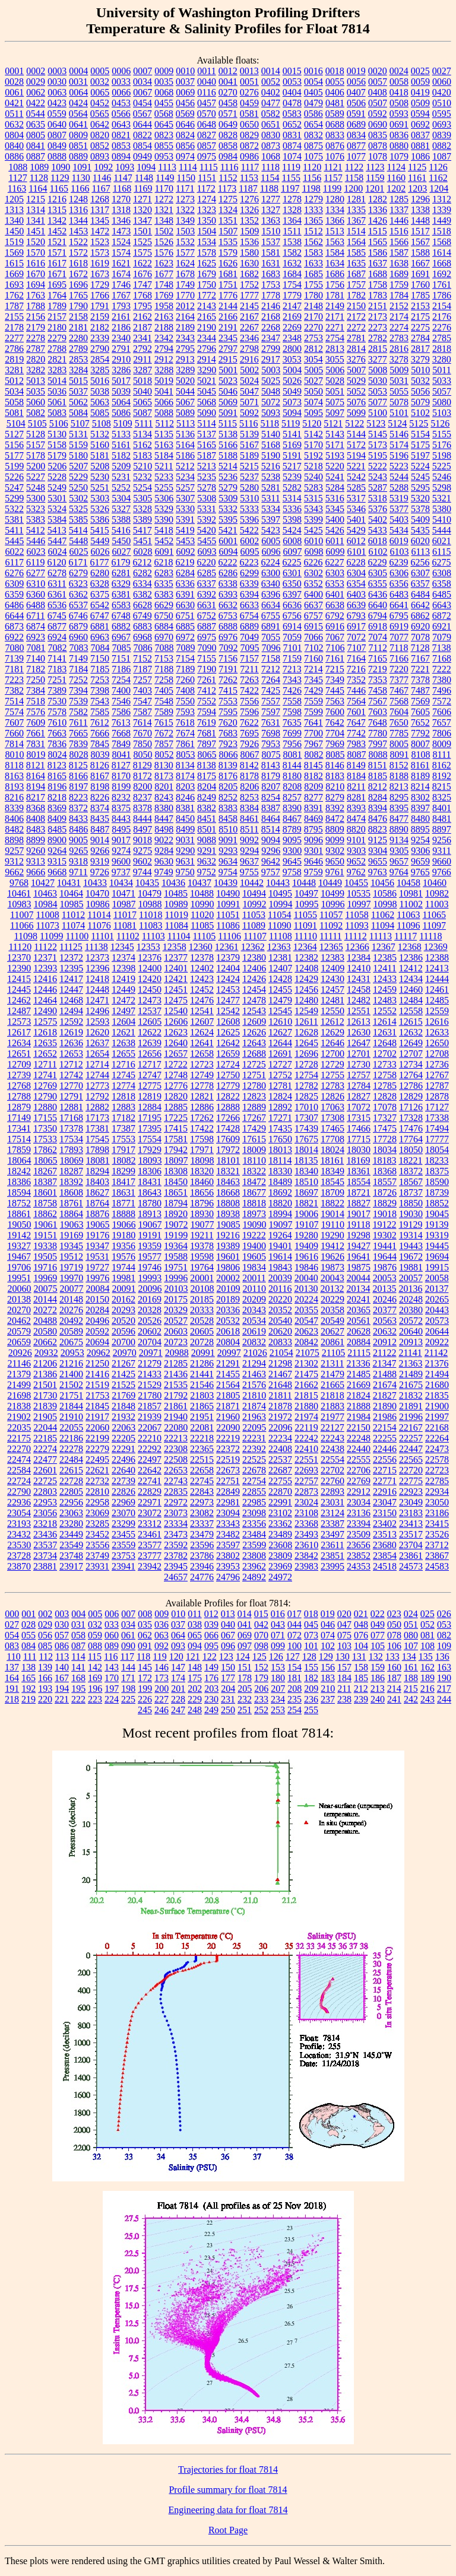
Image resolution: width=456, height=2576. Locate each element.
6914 (292, 626)
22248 (358, 1438)
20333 (202, 1310)
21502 (71, 1385)
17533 (45, 1139)
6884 (163, 626)
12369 (436, 947)
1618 (78, 263)
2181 (78, 327)
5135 (163, 434)
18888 (123, 1214)
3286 (121, 370)
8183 (334, 776)
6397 (292, 594)
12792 (97, 1096)
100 (294, 1646)
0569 (185, 114)
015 (261, 1614)
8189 (420, 776)
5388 (121, 519)
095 (211, 1646)
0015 (292, 71)
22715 (385, 1470)
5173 (377, 445)
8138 (206, 765)
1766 (99, 295)
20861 (332, 1342)
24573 (411, 1566)
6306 (399, 573)
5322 (14, 509)
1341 (35, 220)
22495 (97, 1459)
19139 (436, 1224)
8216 (14, 797)
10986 (98, 904)
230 (211, 1699)
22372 (228, 1449)
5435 (420, 530)
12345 (122, 947)
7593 (185, 712)
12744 (97, 1075)
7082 (57, 648)
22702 (332, 1470)
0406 (334, 92)
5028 (334, 381)
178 (245, 1678)
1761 (441, 284)
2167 (249, 317)
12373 (97, 957)
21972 (280, 1417)
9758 (292, 872)
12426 (254, 979)
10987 (124, 904)
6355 (377, 584)
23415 (437, 1524)
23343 (228, 1524)
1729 (99, 284)
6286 (228, 573)
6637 (313, 605)
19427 (358, 1246)
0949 (142, 156)
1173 (227, 188)
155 (311, 1667)
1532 (185, 242)
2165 (206, 317)
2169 (292, 317)
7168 (441, 658)
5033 (441, 381)
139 (45, 1667)
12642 (228, 1043)
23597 (228, 1545)
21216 (71, 1363)
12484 (411, 1000)
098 (261, 1646)
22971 (150, 1502)
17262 (202, 1118)
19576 (123, 1257)
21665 (332, 1385)
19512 (71, 1257)
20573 (437, 1321)
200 (161, 1689)
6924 (57, 637)
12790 (45, 1096)
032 (95, 1624)
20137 (436, 1289)
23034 (358, 1502)
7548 (163, 701)
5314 (292, 498)
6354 (356, 584)
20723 (176, 1342)
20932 (46, 1353)
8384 (249, 808)
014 (245, 1614)
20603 (176, 1331)
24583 (437, 1566)
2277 (14, 338)
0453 (121, 103)
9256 (441, 840)
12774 (123, 1086)
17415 (176, 1128)
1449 (441, 220)
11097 (434, 925)
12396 (97, 968)
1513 (334, 231)
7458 (377, 690)
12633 (437, 1032)
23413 (411, 1524)
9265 (78, 851)
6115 (441, 552)
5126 (439, 423)
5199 (14, 466)
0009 (163, 71)
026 (444, 1614)
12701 (358, 1054)
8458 (228, 819)
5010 (420, 370)
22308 (176, 1449)
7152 (142, 658)
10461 (19, 893)
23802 (228, 1556)
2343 (185, 338)
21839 (45, 1406)
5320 (420, 498)
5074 (313, 402)
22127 (332, 1427)
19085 (228, 1224)
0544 (35, 114)
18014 (306, 1150)
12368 (410, 947)
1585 (356, 252)
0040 (206, 82)
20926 (20, 1353)
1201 (374, 188)
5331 (206, 509)
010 (178, 1614)
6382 (142, 594)
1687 (356, 274)
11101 (102, 936)
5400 (334, 519)
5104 (16, 423)
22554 (332, 1459)
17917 (123, 1150)
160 (394, 1667)
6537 (78, 605)
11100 (76, 936)
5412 (35, 530)
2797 (228, 349)
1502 (163, 231)
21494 (437, 1374)
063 (161, 1635)
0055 (334, 82)
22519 (228, 1459)
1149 (165, 178)
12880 (45, 1107)
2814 (356, 349)
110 (13, 1656)
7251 (57, 680)
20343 (254, 1310)
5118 (270, 423)
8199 (121, 787)
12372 (71, 957)
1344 (78, 220)
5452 (163, 541)
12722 (176, 1064)
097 (245, 1646)
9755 (249, 872)
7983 (356, 744)
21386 (45, 1374)
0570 (206, 114)
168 (78, 1678)
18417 (123, 1182)
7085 (121, 648)
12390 (19, 968)
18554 (358, 1182)
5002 (249, 370)
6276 (14, 573)
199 (145, 1689)
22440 (358, 1449)
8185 (377, 776)
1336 (377, 210)
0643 (121, 124)
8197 (78, 787)
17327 (385, 1118)
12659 (228, 1054)
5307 (185, 498)
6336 (185, 584)
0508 (399, 103)
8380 (163, 808)
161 (411, 1667)
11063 (408, 915)
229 (195, 1699)
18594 (19, 1192)
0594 (420, 114)
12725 (254, 1064)
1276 (249, 199)
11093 (356, 925)
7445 (334, 690)
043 (278, 1624)
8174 (185, 776)
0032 (99, 82)
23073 (176, 1513)
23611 (332, 1545)
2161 (121, 317)
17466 (358, 1128)
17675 (306, 1139)
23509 (358, 1534)
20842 (306, 1342)
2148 (313, 306)
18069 (72, 1160)
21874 (254, 1406)
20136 (410, 1289)
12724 (228, 1064)
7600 (334, 712)
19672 (411, 1257)
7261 (206, 680)
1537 (270, 242)
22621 (97, 1470)
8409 (57, 819)
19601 (228, 1257)
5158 (57, 445)
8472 (334, 819)
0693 (441, 124)
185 (361, 1678)
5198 (441, 455)
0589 (334, 114)
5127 (14, 434)
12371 (45, 957)
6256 (419, 562)
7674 (185, 733)
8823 (377, 829)
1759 (399, 284)
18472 (254, 1182)
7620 (228, 722)
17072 (358, 1107)
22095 (254, 1427)
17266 (228, 1118)
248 (195, 1710)
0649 (228, 124)
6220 (206, 562)
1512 (313, 231)
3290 (206, 370)
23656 (358, 1545)
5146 (399, 434)
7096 (271, 648)
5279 (228, 487)
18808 (228, 1203)
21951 (202, 1417)
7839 (78, 744)
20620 (280, 1331)
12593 (97, 1022)
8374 (99, 808)
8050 (143, 754)
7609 (35, 722)
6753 (228, 616)
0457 (206, 103)
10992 (255, 904)
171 (128, 1678)
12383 (332, 957)
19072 (176, 1224)
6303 (334, 573)
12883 (123, 1107)
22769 (358, 1481)
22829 (150, 1491)
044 (294, 1624)
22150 (358, 1427)
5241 (334, 477)
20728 (202, 1342)
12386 (411, 957)
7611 (78, 722)
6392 (206, 594)
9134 (399, 840)
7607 (14, 722)
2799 (270, 349)
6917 (356, 626)
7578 (57, 712)
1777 (249, 295)
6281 (121, 573)
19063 (72, 1224)
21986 (385, 1417)
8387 (270, 808)
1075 (313, 156)
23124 (332, 1513)
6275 (441, 562)
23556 (97, 1545)
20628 (358, 1331)
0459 (249, 103)
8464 (270, 819)
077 (377, 1635)
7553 (228, 701)
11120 (19, 947)
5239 (292, 477)
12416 (45, 979)
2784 (420, 338)
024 (411, 1614)
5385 (78, 519)
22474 (19, 1459)
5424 (292, 530)
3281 (14, 370)
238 (344, 1699)
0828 (228, 135)
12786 (411, 1086)
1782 (356, 295)
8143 (270, 765)
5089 (185, 413)
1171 (185, 188)
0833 (334, 135)
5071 (249, 402)
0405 (313, 92)
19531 (97, 1257)
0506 (356, 103)
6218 (163, 562)
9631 (185, 861)
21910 (71, 1417)
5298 (441, 487)
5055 (399, 391)
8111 (442, 754)
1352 (249, 220)
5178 (35, 455)
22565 (411, 1459)
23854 (385, 1556)
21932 (123, 1417)
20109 (228, 1289)
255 (311, 1710)
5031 (399, 381)
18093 (150, 1160)
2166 (228, 317)
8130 (163, 765)
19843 (280, 1267)
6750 (163, 616)
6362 (78, 594)
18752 (19, 1203)
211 (344, 1689)
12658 (202, 1054)
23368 (306, 1524)
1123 (375, 167)
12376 (150, 957)
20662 (45, 1342)
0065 (99, 92)
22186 (71, 1438)
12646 (332, 1043)
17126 (411, 1107)
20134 (358, 1289)
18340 (306, 1171)
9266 (99, 851)
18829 (385, 1203)
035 (145, 1624)
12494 (71, 1011)
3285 (99, 370)
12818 (123, 1096)
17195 (150, 1118)
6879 (78, 626)
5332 (228, 509)
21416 (97, 1374)
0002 (35, 71)
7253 (99, 680)
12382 (306, 957)
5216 (270, 466)
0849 (57, 146)
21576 (254, 1385)
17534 (71, 1139)
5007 (356, 370)
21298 (280, 1363)
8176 (228, 776)
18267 (45, 1171)
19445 (437, 1246)
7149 (78, 658)
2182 (99, 327)
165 (28, 1678)
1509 (249, 231)
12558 (411, 1011)
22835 (176, 1491)
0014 (270, 71)
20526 (150, 1321)
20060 (19, 1289)
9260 (35, 851)
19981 (123, 1278)
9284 (163, 851)
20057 (411, 1278)
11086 (227, 925)
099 (278, 1646)
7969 (334, 744)
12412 (411, 968)
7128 (419, 648)
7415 (228, 690)
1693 (14, 284)
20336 (228, 1310)
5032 (420, 381)
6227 (334, 562)
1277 (270, 199)
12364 (305, 947)
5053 (377, 391)
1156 (312, 178)
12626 (254, 1032)
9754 (228, 872)
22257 (411, 1438)
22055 (71, 1427)
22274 (45, 1449)
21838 (19, 1406)
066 (211, 1635)
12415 (19, 979)
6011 (334, 541)
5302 (78, 498)
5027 (313, 381)
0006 (121, 71)
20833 (280, 1342)
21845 (97, 1406)
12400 (150, 968)
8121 (35, 765)
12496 (97, 1011)
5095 (313, 413)
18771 (123, 1203)
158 (361, 1667)
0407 (356, 92)
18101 (228, 1160)
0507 (377, 103)
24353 (358, 1566)
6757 (313, 616)
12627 (280, 1032)
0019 (356, 71)
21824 (358, 1395)
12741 (45, 1075)
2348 (292, 338)
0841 (35, 146)
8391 (313, 808)
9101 (356, 840)
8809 (334, 829)
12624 (202, 1032)
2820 (35, 359)
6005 (270, 541)
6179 (120, 562)
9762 (356, 872)
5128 (35, 434)
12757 (358, 1075)
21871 (228, 1406)
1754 (292, 284)
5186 (185, 455)
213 (377, 1689)
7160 (313, 658)
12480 (306, 1000)
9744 (142, 872)
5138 (228, 434)
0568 (163, 114)
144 (128, 1667)
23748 (71, 1556)
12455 (280, 989)
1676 (142, 274)
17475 (385, 1128)
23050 (437, 1502)
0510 (441, 103)
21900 (437, 1406)
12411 (384, 968)
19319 (437, 1235)
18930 (202, 1214)
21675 (411, 1385)
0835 (377, 135)
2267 (249, 327)
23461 (150, 1534)
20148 (71, 1299)
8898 (14, 840)
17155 (45, 1118)
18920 (176, 1214)
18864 (71, 1214)
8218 (57, 797)
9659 (420, 861)
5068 (206, 402)
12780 (254, 1086)
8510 (228, 829)
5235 (206, 477)
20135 (384, 1289)
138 (28, 1667)
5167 (249, 445)
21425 (123, 1374)
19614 (280, 1257)
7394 (78, 690)
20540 (280, 1321)
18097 (176, 1160)
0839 (441, 135)
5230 (99, 477)
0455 (163, 103)
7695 (249, 733)
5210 (142, 466)
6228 (355, 562)
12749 (202, 1075)
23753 (123, 1556)
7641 (313, 722)
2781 (356, 338)
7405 (163, 690)
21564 (228, 1385)
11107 (255, 936)
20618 (228, 1331)
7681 (206, 733)
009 (161, 1614)
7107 (356, 648)
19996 (176, 1278)
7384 (35, 690)
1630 (249, 263)
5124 (397, 423)
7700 (313, 733)
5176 (441, 445)
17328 (411, 1118)
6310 (35, 584)
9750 (185, 872)
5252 (121, 487)
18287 (71, 1171)
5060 (35, 402)
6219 (184, 562)
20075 (46, 1289)
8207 (270, 787)
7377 (399, 680)
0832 (313, 135)
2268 (270, 327)
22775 (411, 1481)
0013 (249, 71)
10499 (332, 893)
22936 (19, 1502)
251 (245, 1710)
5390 (163, 519)
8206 (249, 787)
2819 (14, 359)
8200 (142, 787)
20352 (280, 1310)
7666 (99, 733)
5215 (249, 466)
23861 (411, 1556)
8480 (420, 819)
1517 (420, 231)
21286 (202, 1363)
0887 (35, 156)
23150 (385, 1513)
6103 (399, 552)
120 (176, 1656)
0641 (78, 124)
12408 (306, 968)
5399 (313, 519)
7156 (228, 658)
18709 (332, 1192)
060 (111, 1635)
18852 (437, 1203)
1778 (270, 295)
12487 (19, 1011)
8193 (14, 787)
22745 (202, 1481)
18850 (411, 1203)
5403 (399, 519)
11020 (202, 915)
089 (111, 1646)
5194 (356, 455)
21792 (176, 1395)
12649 (411, 1043)
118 (143, 1656)
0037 (185, 82)
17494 (437, 1128)
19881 (411, 1267)
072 (294, 1635)
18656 (202, 1192)
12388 (437, 957)
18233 (436, 1160)
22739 (123, 1481)
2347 (270, 338)
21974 (306, 1417)
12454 (254, 989)
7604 (399, 712)
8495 (121, 829)
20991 (203, 1353)
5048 (270, 391)
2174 (399, 317)
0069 (185, 92)
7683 (228, 733)
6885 (185, 626)
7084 (100, 648)
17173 (97, 1118)
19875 (358, 1267)
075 (344, 1635)
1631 (270, 263)
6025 (78, 552)
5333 (249, 509)
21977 (332, 1417)
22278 (71, 1449)
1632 (292, 263)
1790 (78, 306)
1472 (99, 231)
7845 (99, 744)
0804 (14, 135)
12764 (411, 1075)
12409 (332, 968)
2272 (356, 327)
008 (145, 1614)
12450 (150, 989)
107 (411, 1646)
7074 (377, 637)
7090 (207, 648)
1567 (420, 242)
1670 (35, 274)
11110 (305, 936)
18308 (176, 1171)
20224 (306, 1299)
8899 (35, 840)
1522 (78, 242)
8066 (228, 754)
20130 (306, 1289)
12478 (254, 1000)
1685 (313, 274)
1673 (99, 274)
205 (245, 1689)
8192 (441, 776)
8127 (121, 765)
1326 (249, 210)
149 (211, 1667)
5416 (121, 530)
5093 (270, 413)
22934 (437, 1491)
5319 (399, 498)
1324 (228, 210)
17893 (71, 1150)
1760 (420, 284)
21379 (19, 1374)
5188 (228, 455)
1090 (60, 167)
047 (344, 1624)
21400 (71, 1374)
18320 (202, 1171)
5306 (163, 498)
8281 (356, 797)
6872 (441, 616)
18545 (332, 1182)
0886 (14, 156)
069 (245, 1635)
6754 (249, 616)
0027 (441, 71)
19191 (150, 1235)
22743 (176, 1481)
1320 (142, 210)
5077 (377, 402)
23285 (97, 1524)
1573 (99, 252)
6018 (377, 541)
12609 (254, 1022)
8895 (420, 829)
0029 (35, 82)
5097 (334, 413)
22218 (202, 1438)
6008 (292, 541)
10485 (176, 893)
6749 (142, 616)
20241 (358, 1299)
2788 (57, 349)
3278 (399, 359)
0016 (313, 71)
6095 (249, 552)
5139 (249, 434)
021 (361, 1614)
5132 (99, 434)
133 (392, 1656)
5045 (206, 391)
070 (261, 1635)
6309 (14, 584)
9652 (356, 861)
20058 (437, 1278)
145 (145, 1667)
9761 (334, 872)
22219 (228, 1438)
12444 (437, 979)
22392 (254, 1449)
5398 (292, 519)
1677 (163, 274)
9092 (249, 840)
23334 (176, 1524)
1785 (420, 295)
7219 (377, 669)
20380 (411, 1310)
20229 (332, 1299)
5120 (311, 423)
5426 (334, 530)
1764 (57, 295)
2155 (14, 317)
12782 (306, 1086)
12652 (45, 1054)
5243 (377, 477)
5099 (356, 413)
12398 (123, 968)
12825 (306, 1096)
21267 (123, 1363)
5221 (356, 466)
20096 (150, 1289)
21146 (19, 1363)
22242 (306, 1438)
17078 (385, 1107)
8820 (356, 829)
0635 (35, 124)
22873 (306, 1491)
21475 (306, 1374)
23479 (202, 1534)
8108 (420, 754)
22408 (280, 1449)
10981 (411, 893)
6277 (35, 573)
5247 (14, 487)
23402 (385, 1524)
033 (111, 1624)
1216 (57, 199)
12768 (19, 1086)
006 (111, 1614)
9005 (78, 840)
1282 (377, 199)
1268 (99, 199)
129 (326, 1656)
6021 (441, 541)
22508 (176, 1459)
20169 (150, 1299)
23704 (411, 1545)
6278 (57, 573)
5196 (399, 455)
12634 (19, 1043)
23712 (437, 1545)
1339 (441, 210)
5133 (121, 434)
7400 (121, 690)
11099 (51, 936)
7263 (249, 680)
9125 (377, 840)
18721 (358, 1192)
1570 (35, 252)
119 (159, 1656)
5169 (292, 445)
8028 (78, 754)
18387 (45, 1182)
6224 (270, 562)
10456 (382, 883)
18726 (385, 1192)
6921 (441, 626)
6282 (142, 573)
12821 (202, 1096)
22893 (332, 1491)
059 (95, 1635)
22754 (254, 1481)
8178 (249, 776)
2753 (313, 338)
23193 (19, 1524)
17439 (306, 1128)
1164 (37, 188)
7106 (335, 648)
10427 (43, 883)
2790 (99, 349)
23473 (176, 1534)
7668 (121, 733)
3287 (142, 370)
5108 (101, 423)
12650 (437, 1043)
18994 (280, 1214)
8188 (399, 776)
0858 (228, 146)
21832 (411, 1395)
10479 (150, 893)
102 (328, 1646)
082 (444, 1635)
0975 (206, 156)
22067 (150, 1427)
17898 (97, 1150)
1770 (185, 295)
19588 (176, 1257)
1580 (249, 252)
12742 (71, 1075)
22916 (385, 1491)
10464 (71, 893)
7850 (142, 744)
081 (427, 1635)
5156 (14, 445)
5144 (356, 434)
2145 (249, 306)
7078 (420, 637)
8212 (377, 787)
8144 (292, 765)
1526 (163, 242)
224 (111, 1699)
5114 (206, 423)
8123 (57, 765)
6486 (14, 605)
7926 (249, 744)
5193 (334, 455)
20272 (45, 1310)
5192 (313, 455)
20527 (176, 1321)
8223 (78, 797)
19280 (306, 1235)
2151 (377, 306)
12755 (332, 1075)
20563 (385, 1321)
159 (377, 1667)
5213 (206, 466)
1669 (14, 274)
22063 (123, 1427)
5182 (121, 455)
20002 (228, 1278)
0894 (121, 156)
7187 (142, 669)
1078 (377, 156)
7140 (35, 658)
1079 (399, 156)
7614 (142, 722)
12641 (202, 1043)
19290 (332, 1235)
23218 (45, 1524)
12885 (176, 1107)
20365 (358, 1310)
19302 (385, 1235)
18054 (437, 1150)
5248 (35, 487)
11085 (202, 925)
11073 (47, 925)
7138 (441, 648)
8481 (441, 819)
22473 (437, 1449)
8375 (121, 808)
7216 (356, 669)
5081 (14, 413)
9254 (420, 840)
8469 (313, 819)
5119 (290, 423)
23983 (306, 1566)
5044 (185, 391)
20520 (123, 1321)
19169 (71, 1235)
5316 (334, 498)
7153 (163, 658)
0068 (163, 92)
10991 (228, 904)
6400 (313, 594)
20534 (254, 1321)
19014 (332, 1214)
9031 (185, 840)
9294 (249, 851)
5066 (163, 402)
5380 (441, 509)
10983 (19, 904)
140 (62, 1667)
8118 (14, 765)
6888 (228, 626)
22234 (280, 1438)
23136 (358, 1513)
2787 (35, 349)
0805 (35, 135)
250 (228, 1710)
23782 (176, 1556)
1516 (399, 231)
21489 (411, 1374)
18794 (176, 1203)
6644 (14, 616)
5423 (270, 530)
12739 (19, 1075)
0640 (57, 124)
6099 (335, 552)
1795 (142, 306)
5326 (99, 509)
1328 (292, 210)
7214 (313, 669)
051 (411, 1624)
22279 (97, 1449)
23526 (437, 1534)
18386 (19, 1182)
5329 (163, 509)
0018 (334, 71)
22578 (437, 1459)
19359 (150, 1246)
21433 (150, 1374)
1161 (417, 178)
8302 (420, 797)
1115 (209, 167)
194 (62, 1689)
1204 (438, 188)
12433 (385, 979)
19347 (97, 1246)
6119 (35, 562)
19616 (306, 1257)
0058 (399, 82)
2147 (292, 306)
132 (376, 1656)
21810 (254, 1395)
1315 (57, 210)
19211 (201, 1235)
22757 (306, 1481)
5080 (441, 402)
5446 (35, 541)
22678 (254, 1470)
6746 (78, 616)
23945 (176, 1566)
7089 (185, 648)
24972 (280, 1577)
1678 (185, 274)
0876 (334, 146)
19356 (123, 1246)
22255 (385, 1438)
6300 (270, 573)
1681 (228, 274)
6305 (377, 573)
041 (245, 1624)
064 (178, 1635)
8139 (228, 765)
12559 (437, 1011)
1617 (57, 263)
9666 (35, 872)
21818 (332, 1395)
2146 (270, 306)
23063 (71, 1513)
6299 (249, 573)
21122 (384, 1353)
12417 (71, 979)
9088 (206, 840)
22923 (411, 1491)
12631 (385, 1032)
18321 (228, 1171)
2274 (399, 327)
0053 (292, 82)
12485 (437, 1000)
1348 (163, 220)
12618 (45, 1032)
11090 (279, 925)
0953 (163, 156)
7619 (206, 722)
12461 (437, 989)
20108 (202, 1289)
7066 (313, 637)
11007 (21, 915)
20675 (71, 1342)
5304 (121, 498)
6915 (313, 626)
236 (311, 1699)
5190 (270, 455)
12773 (97, 1086)
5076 (356, 402)
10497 (306, 893)
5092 (249, 413)
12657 (176, 1054)
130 (342, 1656)
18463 (228, 1182)
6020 (420, 541)
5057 (441, 391)
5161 (121, 445)
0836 (399, 135)
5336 (292, 509)
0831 (292, 135)
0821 (121, 135)
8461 (249, 819)
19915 (437, 1267)
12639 (150, 1043)
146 (161, 1667)
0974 (185, 156)
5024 (249, 381)
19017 (358, 1214)
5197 (420, 455)
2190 (206, 327)
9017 (121, 840)
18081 (98, 1160)
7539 (78, 701)
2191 (228, 327)
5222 (377, 466)
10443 (278, 883)
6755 (270, 616)
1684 (292, 274)
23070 (123, 1513)
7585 (99, 712)
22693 (306, 1470)
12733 (385, 1064)
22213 (176, 1438)
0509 (420, 103)
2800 (292, 349)
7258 (163, 680)
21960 (228, 1417)
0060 (441, 82)
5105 (37, 423)
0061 (14, 92)
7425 (270, 690)
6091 (164, 552)
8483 (35, 829)
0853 (121, 146)
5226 (14, 477)
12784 (358, 1086)
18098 (202, 1160)
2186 (121, 327)
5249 (57, 487)
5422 (249, 530)
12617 (19, 1032)
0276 (249, 92)
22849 (228, 1491)
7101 (292, 648)
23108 (306, 1513)
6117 (14, 562)
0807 (57, 135)
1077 (356, 156)
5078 (399, 402)
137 (12, 1667)
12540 (176, 1011)
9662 (14, 872)
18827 (358, 1203)
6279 (78, 573)
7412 (206, 690)
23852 (358, 1556)
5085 (99, 413)
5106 (58, 423)
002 (45, 1614)
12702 (385, 1054)
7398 (99, 690)
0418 (399, 92)
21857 (150, 1406)
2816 (399, 349)
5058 (14, 402)
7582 (78, 712)
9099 (334, 840)
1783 (377, 295)
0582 (270, 114)
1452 (57, 231)
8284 (377, 797)
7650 (399, 722)
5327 (121, 509)
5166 (228, 445)
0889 (78, 156)
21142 (436, 1353)
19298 (358, 1235)
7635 (292, 722)
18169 (358, 1160)
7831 (35, 744)
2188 (163, 327)
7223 (14, 680)
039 (211, 1624)
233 (261, 1699)
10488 (202, 893)
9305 (399, 851)
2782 (377, 338)
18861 (19, 1214)
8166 (78, 776)
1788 (35, 306)
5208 (99, 466)
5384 (57, 519)
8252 (228, 797)
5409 (420, 519)
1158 (354, 178)
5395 (228, 519)
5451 (142, 541)
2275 (420, 327)
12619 (71, 1032)
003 (62, 1614)
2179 (35, 327)
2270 (313, 327)
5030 (377, 381)
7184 (78, 669)
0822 (142, 135)
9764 (399, 872)
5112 (164, 423)
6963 (99, 637)
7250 (35, 680)
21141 (410, 1353)
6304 (356, 573)
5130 (57, 434)
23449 (71, 1534)
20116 (280, 1289)
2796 (206, 349)
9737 (121, 872)
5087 (142, 413)
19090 (255, 1224)
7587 (142, 712)
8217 (35, 797)
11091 (305, 925)
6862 (420, 616)
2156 (35, 317)
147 (178, 1667)
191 (12, 1689)
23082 (202, 1513)
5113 (185, 423)
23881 (45, 1566)
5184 (163, 455)
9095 (292, 840)
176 (211, 1678)
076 (361, 1635)
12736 (437, 1064)
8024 (57, 754)
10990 (202, 904)
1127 (17, 178)
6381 (121, 594)
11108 (280, 936)
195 (78, 1689)
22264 (437, 1438)
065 (195, 1635)
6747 (99, 616)
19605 (254, 1257)
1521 (57, 242)
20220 (280, 1299)
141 (78, 1667)
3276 (356, 359)
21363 (410, 1363)
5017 (121, 381)
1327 (270, 210)
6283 (163, 573)
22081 (202, 1427)
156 (328, 1667)
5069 (228, 402)
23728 (19, 1556)
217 (444, 1689)
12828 (385, 1096)
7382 (14, 690)
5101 (399, 413)
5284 (334, 487)
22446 (385, 1449)
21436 (176, 1374)
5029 (356, 381)
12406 (254, 968)
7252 (78, 680)
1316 (78, 210)
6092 (185, 552)
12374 (123, 957)
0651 (270, 124)
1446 (399, 220)
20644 (437, 1331)
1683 (270, 274)
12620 (97, 1032)
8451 (206, 819)
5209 (121, 466)
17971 (202, 1150)
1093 (124, 167)
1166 (80, 188)
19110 (332, 1224)
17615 (254, 1139)
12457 (332, 989)
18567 (411, 1182)
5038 (99, 391)
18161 (332, 1160)
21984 (358, 1417)
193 (45, 1689)
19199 (176, 1235)
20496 (97, 1321)
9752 (206, 872)
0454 (142, 103)
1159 (375, 178)
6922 (14, 637)
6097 (292, 552)
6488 (35, 605)
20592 (97, 1331)
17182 (123, 1118)
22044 (45, 1427)
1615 (14, 263)
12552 (385, 1011)
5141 (292, 434)
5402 (377, 519)
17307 (306, 1118)
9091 (228, 840)
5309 (228, 498)
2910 (121, 359)
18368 (385, 1171)
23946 (202, 1566)
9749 (163, 872)
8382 (206, 808)
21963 (254, 1417)
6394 (249, 594)
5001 (228, 370)
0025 (420, 71)
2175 (420, 317)
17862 (45, 1150)
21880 (306, 1406)
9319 (99, 861)
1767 (121, 295)
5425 (313, 530)
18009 (254, 1150)
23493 (306, 1534)
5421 (228, 530)
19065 (98, 1224)
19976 (97, 1278)
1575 (142, 252)
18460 (202, 1182)
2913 (185, 359)
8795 (313, 829)
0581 (249, 114)
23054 (19, 1513)
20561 (358, 1321)
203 (211, 1689)
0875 (313, 146)
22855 (254, 1491)
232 (245, 1699)
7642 (334, 722)
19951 (19, 1278)
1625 (206, 263)
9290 (185, 851)
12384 (358, 957)
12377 (176, 957)
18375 (437, 1171)
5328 (142, 509)
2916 (249, 359)
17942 (176, 1150)
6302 (313, 573)
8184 (356, 776)
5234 (185, 477)
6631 (206, 605)
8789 (292, 829)
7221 (420, 669)
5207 (78, 466)
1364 (292, 220)
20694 (97, 1342)
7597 (270, 712)
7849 (121, 744)
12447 (71, 989)
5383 (35, 519)
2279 (57, 338)
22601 (45, 1470)
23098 (254, 1513)
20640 (411, 1331)
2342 (163, 338)
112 (45, 1656)
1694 (35, 284)
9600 (121, 861)
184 (344, 1678)
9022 (163, 840)
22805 (71, 1491)
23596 (202, 1545)
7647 (356, 722)
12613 (358, 1022)
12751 (254, 1075)
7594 (206, 712)
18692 (280, 1192)
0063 (57, 92)
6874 (35, 626)
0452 (99, 103)
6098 (314, 552)
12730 (358, 1064)
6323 (78, 584)
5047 (249, 391)
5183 (142, 455)
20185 (202, 1299)
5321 (441, 498)
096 (228, 1646)
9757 (270, 872)
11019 (176, 915)
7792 (420, 733)
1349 (185, 220)
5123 (375, 423)
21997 (437, 1417)
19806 (228, 1267)
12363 (279, 947)
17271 (280, 1118)
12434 (411, 979)
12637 (97, 1043)
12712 (71, 1064)
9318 (78, 861)
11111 (330, 936)
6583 (121, 605)
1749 (185, 284)
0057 (377, 82)
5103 (441, 413)
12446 (45, 989)
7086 (143, 648)
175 (195, 1678)
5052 (356, 391)
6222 (227, 562)
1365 (313, 220)
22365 (202, 1449)
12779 (228, 1086)
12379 (228, 957)
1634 (334, 263)
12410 (358, 968)
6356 (399, 584)
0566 (121, 114)
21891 (411, 1406)
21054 (281, 1353)
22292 (150, 1449)
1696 (78, 284)
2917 (270, 359)
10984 (46, 904)
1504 (206, 231)
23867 (437, 1556)
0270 (228, 92)
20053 (385, 1278)
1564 (356, 242)
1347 (142, 220)
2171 (334, 317)
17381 (97, 1128)
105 (377, 1646)
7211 (249, 669)
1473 (121, 231)
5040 (142, 391)
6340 (270, 584)
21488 (385, 1374)
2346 (249, 338)
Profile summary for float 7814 (228, 2490)
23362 (280, 1524)
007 (128, 1614)
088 (95, 1646)
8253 (249, 797)
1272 (163, 199)
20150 (97, 1299)
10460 (434, 883)
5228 (57, 477)
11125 (71, 947)
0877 (356, 146)
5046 (228, 391)
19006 (306, 1214)
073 (311, 1635)
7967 (313, 744)
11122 (45, 947)
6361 (57, 594)
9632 (206, 861)
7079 (441, 637)
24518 (385, 1566)
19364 (176, 1246)
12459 (385, 989)
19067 (150, 1224)
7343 (292, 680)
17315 (358, 1118)
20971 (151, 1353)
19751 (176, 1267)
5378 (420, 509)
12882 (97, 1107)
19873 (332, 1267)
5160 (99, 445)
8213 (399, 787)
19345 (71, 1246)
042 (261, 1624)
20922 (437, 1342)
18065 (46, 1160)
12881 (71, 1107)
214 (394, 1689)
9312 (14, 861)
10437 (199, 883)
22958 (97, 1502)
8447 (163, 819)
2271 (334, 327)
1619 (99, 263)
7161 (334, 658)
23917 (71, 1566)
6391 (185, 594)
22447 (411, 1449)
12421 (176, 979)
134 (409, 1656)
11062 (382, 915)
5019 (163, 381)
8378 (142, 808)
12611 (306, 1022)
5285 (356, 487)
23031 (332, 1502)
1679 (206, 274)
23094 (228, 1513)
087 (78, 1646)
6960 (78, 637)
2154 (441, 306)
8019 (36, 754)
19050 (19, 1224)
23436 (45, 1534)
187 (394, 1678)
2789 (78, 349)
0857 (206, 146)
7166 (399, 658)
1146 (102, 178)
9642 (270, 861)
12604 (123, 1022)
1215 (35, 199)
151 (245, 1667)
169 (95, 1678)
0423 (57, 103)
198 (128, 1689)
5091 (228, 413)
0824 (185, 135)
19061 (46, 1224)
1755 (313, 284)
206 (261, 1689)
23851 (332, 1556)
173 (161, 1678)
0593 (399, 114)
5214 (228, 466)
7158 (270, 658)
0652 (292, 124)
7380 (441, 680)
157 (344, 1667)
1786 (441, 295)
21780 (150, 1395)
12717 (150, 1064)
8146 (334, 765)
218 (12, 1699)
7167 (420, 658)
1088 (17, 167)
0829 (249, 135)
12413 (437, 968)
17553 (123, 1139)
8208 (292, 787)
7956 (292, 744)
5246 (441, 477)
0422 (35, 103)
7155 (206, 658)
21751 (71, 1395)
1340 (14, 220)
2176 (441, 317)
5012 (14, 381)
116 (111, 1656)
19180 (123, 1235)
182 (311, 1678)
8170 (121, 776)
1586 (377, 252)
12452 (202, 989)
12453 (228, 989)
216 (427, 1689)
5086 (121, 413)
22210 (150, 1438)
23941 (123, 1566)
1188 (269, 188)
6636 (292, 605)
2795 (185, 349)
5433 (377, 530)
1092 (103, 167)
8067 (249, 754)
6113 (420, 552)
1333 (313, 210)
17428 (228, 1128)
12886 (202, 1107)
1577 (185, 252)
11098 (25, 936)
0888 (57, 156)
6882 (121, 626)
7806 (441, 733)
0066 (121, 92)
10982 (437, 893)
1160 (396, 178)
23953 (228, 1566)
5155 (441, 434)
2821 (57, 359)
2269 (292, 327)
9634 (228, 861)
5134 (142, 434)
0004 (78, 71)
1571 (57, 252)
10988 (150, 904)
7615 (163, 722)
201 (178, 1689)
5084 (78, 413)
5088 (163, 413)
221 (62, 1699)
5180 (78, 455)
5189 (249, 455)
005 (95, 1614)
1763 (35, 295)
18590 (437, 1182)
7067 (334, 637)
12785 (385, 1086)
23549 (71, 1545)
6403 (356, 594)
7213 (292, 669)
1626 (228, 263)
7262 (228, 680)
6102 (378, 552)
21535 (176, 1385)
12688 (254, 1054)
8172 (142, 776)
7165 (377, 658)
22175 (19, 1438)
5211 (163, 466)
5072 (270, 402)
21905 (45, 1417)
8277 (313, 797)
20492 (71, 1321)
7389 (57, 690)
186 (377, 1678)
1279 (313, 199)
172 (145, 1678)
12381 (280, 957)
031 (78, 1624)
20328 (150, 1310)
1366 (334, 220)
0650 (249, 124)
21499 (19, 1385)
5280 (249, 487)
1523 (99, 242)
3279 (420, 359)
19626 (332, 1257)
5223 (399, 466)
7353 (377, 680)
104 (361, 1646)
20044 (358, 1278)
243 (427, 1699)
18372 (411, 1171)
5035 (35, 391)
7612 (99, 722)
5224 (420, 466)
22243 (332, 1438)
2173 (377, 317)
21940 (176, 1417)
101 (311, 1646)
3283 (57, 370)
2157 (57, 317)
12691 (280, 1054)
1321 (163, 210)
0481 (334, 103)
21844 (71, 1406)
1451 (35, 231)
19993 (150, 1278)
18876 (97, 1214)
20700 (123, 1342)
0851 (78, 146)
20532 (228, 1321)
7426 (292, 690)
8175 (206, 776)
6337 (206, 584)
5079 (420, 402)
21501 (45, 1385)
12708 (437, 1054)
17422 (202, 1128)
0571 (228, 114)
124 (243, 1656)
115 (95, 1656)
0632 (14, 124)
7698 (270, 733)
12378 (202, 957)
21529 (150, 1385)
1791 (99, 306)
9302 (334, 851)
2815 (377, 349)
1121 (333, 167)
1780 (313, 295)
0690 (377, 124)
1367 (356, 220)
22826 (123, 1491)
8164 (35, 776)
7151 (121, 658)
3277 (377, 359)
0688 (334, 124)
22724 (19, 1481)
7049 (249, 637)
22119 (306, 1427)
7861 (185, 744)
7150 (99, 658)
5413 (57, 530)
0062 (35, 92)
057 (62, 1635)
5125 (418, 423)
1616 (35, 263)
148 (195, 1667)
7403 (142, 690)
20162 (123, 1299)
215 (411, 1689)
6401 (334, 594)
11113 (380, 936)
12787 (437, 1086)
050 (394, 1624)
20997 (229, 1353)
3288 (163, 370)
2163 (163, 317)
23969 (280, 1566)
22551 (306, 1459)
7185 (99, 669)
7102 (314, 648)
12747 (150, 1075)
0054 (313, 82)
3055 (334, 359)
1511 (292, 231)
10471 (123, 893)
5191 (292, 455)
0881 (420, 146)
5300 (35, 498)
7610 (57, 722)
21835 (437, 1395)
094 (195, 1646)
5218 (313, 466)
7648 (377, 722)
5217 (292, 466)
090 (128, 1646)
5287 (377, 487)
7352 (356, 680)
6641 (399, 605)
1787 (14, 306)
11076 (98, 925)
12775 (150, 1086)
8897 (441, 829)
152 (261, 1667)
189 (427, 1678)
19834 (254, 1267)
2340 (121, 338)
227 (161, 1699)
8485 (57, 829)
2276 (441, 327)
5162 (142, 445)
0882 (441, 146)
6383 (163, 594)
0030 (57, 82)
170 (111, 1678)
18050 (411, 1150)
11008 (47, 915)
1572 (78, 252)
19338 (45, 1246)
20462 (19, 1321)
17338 (437, 1118)
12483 (385, 1000)
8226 (99, 797)
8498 (163, 829)
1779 (292, 295)
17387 (123, 1128)
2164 (185, 317)
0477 (270, 103)
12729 (332, 1064)
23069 (97, 1513)
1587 (399, 252)
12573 (19, 1022)
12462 (19, 1000)
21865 (202, 1406)
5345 (334, 509)
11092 (331, 925)
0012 (228, 71)
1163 (17, 188)
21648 (280, 1385)
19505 (45, 1257)
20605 (202, 1331)
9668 (57, 872)
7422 (249, 690)
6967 (121, 637)
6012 (356, 541)
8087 (356, 754)
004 (78, 1614)
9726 (99, 872)
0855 (163, 146)
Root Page (228, 2530)
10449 (330, 883)
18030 (358, 1150)
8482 (14, 829)
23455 (123, 1534)
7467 (399, 690)
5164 (185, 445)
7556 (249, 701)
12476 (202, 1000)
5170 (313, 445)
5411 (14, 530)
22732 (97, 1481)
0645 (163, 124)
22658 (202, 1470)
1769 (163, 295)
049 (377, 1624)
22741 (150, 1481)
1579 (228, 252)
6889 (249, 626)
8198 (99, 787)
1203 (417, 188)
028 (28, 1624)
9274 (121, 851)
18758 (45, 1203)
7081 (36, 648)
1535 (228, 242)
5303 (99, 498)
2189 (185, 327)
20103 (176, 1289)
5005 (313, 370)
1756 (334, 284)
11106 (229, 936)
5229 (78, 477)
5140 (270, 434)
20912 (385, 1342)
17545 (97, 1139)
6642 (420, 605)
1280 (334, 199)
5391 (185, 519)
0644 (142, 124)
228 (178, 1699)
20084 (98, 1289)
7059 (292, 637)
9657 (399, 861)
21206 (45, 1363)
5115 (227, 423)
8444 (142, 819)
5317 (356, 498)
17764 (411, 1139)
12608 (228, 1022)
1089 (39, 167)
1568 (441, 242)
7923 (228, 744)
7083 (78, 648)
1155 (291, 178)
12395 (71, 968)
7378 (420, 680)
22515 (202, 1459)
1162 (438, 178)
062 (145, 1635)
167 (62, 1678)
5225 (441, 466)
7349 (334, 680)
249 (211, 1710)
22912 (358, 1491)
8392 (334, 808)
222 (78, 1699)
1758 (377, 284)
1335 (356, 210)
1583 (313, 252)
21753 (97, 1395)
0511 (14, 114)
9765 (420, 872)
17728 (385, 1139)
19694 (437, 1257)
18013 (280, 1150)
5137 (206, 434)
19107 (307, 1224)
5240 (313, 477)
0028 (14, 82)
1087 (441, 156)
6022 (14, 552)
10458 (408, 883)
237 (328, 1699)
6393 (228, 594)
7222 (441, 669)
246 (161, 1710)
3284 (78, 370)
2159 (99, 317)
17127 (437, 1107)
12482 (358, 1000)
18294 (97, 1171)
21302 (306, 1363)
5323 (35, 509)
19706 (19, 1267)
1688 (377, 274)
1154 (270, 178)
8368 (35, 808)
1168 (122, 188)
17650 (280, 1139)
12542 (228, 1011)
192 (28, 1689)
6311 (57, 584)
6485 (441, 594)
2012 (185, 306)
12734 (411, 1064)
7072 (356, 637)
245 (145, 1710)
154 (294, 1667)
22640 (123, 1470)
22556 (385, 1459)
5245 (420, 477)
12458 (358, 989)
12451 (176, 989)
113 (62, 1656)
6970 (163, 637)
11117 (405, 936)
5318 (377, 498)
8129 (142, 765)
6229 (377, 562)
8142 (249, 765)
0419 (420, 92)
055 (28, 1635)
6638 (334, 605)
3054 (313, 359)
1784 (399, 295)
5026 (292, 381)
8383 (228, 808)
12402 (202, 968)
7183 (57, 669)
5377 (399, 509)
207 (278, 1689)
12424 (228, 979)
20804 (228, 1342)
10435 (147, 883)
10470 (97, 893)
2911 (142, 359)
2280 (78, 338)
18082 (124, 1160)
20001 (202, 1278)
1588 (420, 252)
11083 (150, 925)
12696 (306, 1054)
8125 (78, 765)
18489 (280, 1182)
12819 (150, 1096)
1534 (206, 242)
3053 (292, 359)
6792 (334, 616)
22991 (280, 1502)
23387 (332, 1524)
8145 (313, 765)
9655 (377, 861)
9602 (142, 861)
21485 (358, 1374)
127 (293, 1656)
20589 (71, 1331)
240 (377, 1699)
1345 (99, 220)
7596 (249, 712)
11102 (128, 936)
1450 (14, 231)
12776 (176, 1086)
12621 (123, 1032)
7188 (163, 669)
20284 (97, 1310)
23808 (254, 1556)
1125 (417, 167)
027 (12, 1624)
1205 (14, 199)
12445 (19, 989)
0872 (249, 146)
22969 (123, 1502)
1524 (121, 242)
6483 (399, 594)
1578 (206, 252)
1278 (292, 199)
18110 (254, 1160)
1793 (121, 306)
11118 (430, 936)
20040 (306, 1278)
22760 (332, 1481)
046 (328, 1624)
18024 (332, 1150)
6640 (377, 605)
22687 (280, 1470)
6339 (249, 584)
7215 (334, 669)
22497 (150, 1459)
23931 (97, 1566)
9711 (78, 872)
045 (311, 1624)
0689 (356, 124)
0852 (99, 146)
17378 (71, 1128)
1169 (143, 188)
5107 (80, 423)
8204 (206, 787)
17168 (71, 1118)
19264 (280, 1235)
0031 (78, 82)
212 (361, 1689)
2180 (57, 327)
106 (394, 1646)
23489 (280, 1534)
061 (128, 1635)
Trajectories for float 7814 (228, 2469)
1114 (188, 167)
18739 (437, 1192)
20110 (254, 1289)
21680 (437, 1385)
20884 (358, 1342)
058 (78, 1635)
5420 (206, 530)
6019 (399, 541)
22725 (45, 1481)
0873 (270, 146)
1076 (334, 156)
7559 (313, 701)
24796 (228, 1577)
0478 (292, 103)
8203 (185, 787)
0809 (78, 135)
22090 (228, 1427)
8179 (270, 776)
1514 (356, 231)
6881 (99, 626)
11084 (176, 925)
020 (344, 1614)
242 (411, 1699)
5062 (78, 402)
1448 (420, 220)
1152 (227, 178)
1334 (334, 210)
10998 (385, 904)
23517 (411, 1534)
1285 (399, 199)
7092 (228, 648)
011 (194, 1614)
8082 (314, 754)
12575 (45, 1022)
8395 (399, 808)
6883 (142, 626)
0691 (399, 124)
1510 (270, 231)
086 (62, 1646)
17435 (280, 1128)
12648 (385, 1043)
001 (28, 1614)
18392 (71, 1182)
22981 (228, 1502)
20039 (280, 1278)
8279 (334, 797)
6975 (206, 637)
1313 (14, 210)
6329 (121, 584)
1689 (399, 274)
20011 (253, 1278)
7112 (378, 648)
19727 (97, 1267)
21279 (150, 1363)
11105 (204, 936)
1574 (121, 252)
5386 (99, 519)
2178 (14, 327)
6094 (228, 552)
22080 (176, 1427)
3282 (35, 370)
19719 (71, 1267)
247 (178, 1710)
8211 (356, 787)
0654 (313, 124)
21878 (280, 1406)
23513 (385, 1534)
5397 (270, 519)
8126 (99, 765)
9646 (313, 861)
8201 (163, 787)
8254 (270, 797)
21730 (45, 1395)
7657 (441, 722)
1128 (39, 178)
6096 (271, 552)
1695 (57, 284)
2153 (420, 306)
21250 (97, 1363)
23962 (254, 1566)
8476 (377, 819)
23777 (150, 1556)
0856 (185, 146)
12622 (150, 1032)
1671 (57, 274)
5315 (313, 498)
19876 (385, 1267)
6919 (399, 626)
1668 (441, 263)
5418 (163, 530)
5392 (206, 519)
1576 (163, 252)
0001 (14, 71)
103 (344, 1646)
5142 (313, 434)
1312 (441, 199)
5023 (228, 381)
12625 (228, 1032)
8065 (207, 754)
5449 (99, 541)
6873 (14, 626)
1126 (438, 167)
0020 (377, 71)
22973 (202, 1502)
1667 (420, 263)
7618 (185, 722)
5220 (334, 466)
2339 (99, 338)
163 (444, 1667)
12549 (306, 1011)
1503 (185, 231)
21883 (332, 1406)
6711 (35, 616)
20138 (19, 1299)
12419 (123, 979)
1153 (249, 178)
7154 (185, 658)
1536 (249, 242)
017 (294, 1614)
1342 (57, 220)
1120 (312, 167)
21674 (385, 1385)
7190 (206, 669)
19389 (228, 1246)
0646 (185, 124)
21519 (97, 1385)
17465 (332, 1128)
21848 (123, 1406)
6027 (121, 552)
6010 (313, 541)
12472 (123, 1000)
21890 (385, 1406)
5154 (420, 434)
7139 (14, 658)
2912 (163, 359)
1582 (292, 252)
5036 (57, 391)
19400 (254, 1246)
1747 (142, 284)
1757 (356, 284)
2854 (99, 359)
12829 (411, 1096)
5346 (356, 509)
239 (361, 1699)
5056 (420, 391)
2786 (14, 349)
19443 (411, 1246)
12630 (358, 1032)
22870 (280, 1491)
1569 (14, 252)
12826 (332, 1096)
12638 (123, 1043)
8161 (420, 765)
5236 (228, 477)
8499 (185, 829)
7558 (292, 701)
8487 (99, 829)
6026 (100, 552)
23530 (19, 1545)
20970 (125, 1353)
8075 (271, 754)
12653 (71, 1054)
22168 (437, 1427)
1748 (163, 284)
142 (95, 1667)
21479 (332, 1374)
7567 (377, 701)
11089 (253, 925)
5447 (57, 541)
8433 (78, 819)
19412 (332, 1246)
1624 (185, 263)
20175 (176, 1299)
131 (359, 1656)
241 (394, 1699)
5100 (377, 413)
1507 (228, 231)
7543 (99, 701)
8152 (399, 765)
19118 (358, 1224)
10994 (281, 904)
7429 (313, 690)
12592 (71, 1022)
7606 (441, 712)
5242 (356, 477)
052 (427, 1624)
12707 (411, 1054)
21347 (384, 1363)
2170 (313, 317)
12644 (280, 1043)
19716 (45, 1267)
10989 (176, 904)
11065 (434, 915)
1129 (59, 178)
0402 (270, 92)
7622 (249, 722)
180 (278, 1678)
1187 (248, 188)
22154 (385, 1427)
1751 (228, 284)
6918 (377, 626)
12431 (358, 979)
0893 (99, 156)
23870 (19, 1566)
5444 (441, 530)
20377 (385, 1310)
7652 (420, 722)
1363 (270, 220)
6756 (292, 616)
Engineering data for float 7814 (228, 2510)
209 (311, 1689)
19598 (202, 1257)
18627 (97, 1192)
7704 (334, 733)
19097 (281, 1224)
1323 (206, 210)
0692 (420, 124)
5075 (334, 402)
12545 (280, 1011)
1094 (146, 167)
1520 (35, 242)
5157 (35, 445)
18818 (254, 1203)
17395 (150, 1128)
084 (28, 1646)
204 (228, 1689)
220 (45, 1699)
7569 (420, 701)
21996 (411, 1417)
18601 (45, 1192)
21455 (228, 1374)
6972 (185, 637)
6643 (441, 605)
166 (45, 1678)
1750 (206, 284)
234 (278, 1699)
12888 (228, 1107)
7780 (377, 733)
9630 (163, 861)
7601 (356, 712)
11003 (436, 904)
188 (411, 1678)
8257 (292, 797)
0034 (142, 82)
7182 (35, 669)
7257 (142, 680)
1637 (377, 263)
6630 (185, 605)
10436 (173, 883)
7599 (313, 712)
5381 (14, 519)
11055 (305, 915)
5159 (78, 445)
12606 (176, 1022)
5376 (377, 509)
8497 (142, 829)
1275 (228, 199)
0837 (420, 135)
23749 (97, 1556)
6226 (312, 562)
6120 (56, 562)
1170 (164, 188)
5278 (206, 487)
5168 (270, 445)
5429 (356, 530)
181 (294, 1678)
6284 (185, 573)
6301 (292, 573)
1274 (206, 199)
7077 (399, 637)
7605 (420, 712)
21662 (306, 1385)
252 (261, 1710)
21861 (176, 1406)
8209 (313, 787)
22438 (332, 1449)
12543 (254, 1011)
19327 (19, 1246)
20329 (176, 1310)
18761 (71, 1203)
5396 (249, 519)
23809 (280, 1556)
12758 (385, 1075)
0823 (163, 135)
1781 (334, 295)
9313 (35, 861)
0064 (78, 92)
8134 (185, 765)
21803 (202, 1395)
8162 (441, 765)
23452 (97, 1534)
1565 (377, 242)
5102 (420, 413)
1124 (396, 167)
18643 (150, 1192)
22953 (45, 1502)
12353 (148, 947)
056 (45, 1635)
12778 (202, 1086)
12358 (174, 947)
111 (30, 1656)
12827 (358, 1096)
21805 (228, 1395)
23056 (45, 1513)
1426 (377, 220)
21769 (123, 1395)
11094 (382, 925)
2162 (142, 317)
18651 (176, 1192)
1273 (185, 199)
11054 (279, 915)
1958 (163, 306)
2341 (142, 338)
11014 (98, 915)
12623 (176, 1032)
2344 (206, 338)
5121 (333, 423)
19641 (358, 1257)
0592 (377, 114)
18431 (150, 1182)
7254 (121, 680)
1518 (441, 231)
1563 (334, 242)
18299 (123, 1171)
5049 (292, 391)
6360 (35, 594)
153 (278, 1667)
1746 (121, 284)
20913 (411, 1342)
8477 (399, 819)
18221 (410, 1160)
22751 (228, 1481)
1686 (334, 274)
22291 (123, 1449)
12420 (150, 979)
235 (294, 1699)
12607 (202, 1022)
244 (444, 1699)
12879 (19, 1107)
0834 (356, 135)
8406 (14, 819)
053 (444, 1624)
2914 (206, 359)
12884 (150, 1107)
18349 (332, 1171)
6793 (356, 616)
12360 (201, 947)
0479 (313, 103)
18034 (385, 1150)
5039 (121, 391)
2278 (35, 338)
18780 (150, 1203)
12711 (44, 1064)
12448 (97, 989)
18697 (306, 1192)
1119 (291, 167)
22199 (97, 1438)
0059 (420, 82)
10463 (45, 893)
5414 (78, 530)
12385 (385, 957)
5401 (356, 519)
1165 (59, 188)
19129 (410, 1224)
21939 (150, 1417)
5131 (78, 434)
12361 (227, 947)
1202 (396, 188)
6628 (142, 605)
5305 (142, 498)
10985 (72, 904)
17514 (19, 1139)
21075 (307, 1353)
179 (261, 1678)
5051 (334, 391)
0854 (142, 146)
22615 (71, 1470)
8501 (206, 829)
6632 (228, 605)
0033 (121, 82)
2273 (377, 327)
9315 (57, 861)
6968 (142, 637)
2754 (334, 338)
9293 (228, 851)
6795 (399, 616)
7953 (270, 744)
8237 (142, 797)
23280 (71, 1524)
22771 (385, 1481)
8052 (164, 754)
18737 (411, 1192)
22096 (280, 1427)
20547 (306, 1321)
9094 (270, 840)
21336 (358, 1363)
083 (12, 1646)
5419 (185, 530)
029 (45, 1624)
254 (294, 1710)
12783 (332, 1086)
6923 (35, 637)
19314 (411, 1235)
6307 (420, 573)
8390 (292, 808)
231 (228, 1699)
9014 (99, 840)
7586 (121, 712)
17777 (437, 1139)
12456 (306, 989)
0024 (399, 71)
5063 (99, 402)
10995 (307, 904)
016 (278, 1614)
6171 (77, 562)
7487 (420, 690)
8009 (441, 744)
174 (178, 1678)
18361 (358, 1171)
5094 (292, 413)
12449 (123, 989)
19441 (385, 1246)
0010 (185, 71)
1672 (78, 274)
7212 (270, 669)
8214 (420, 787)
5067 (185, 402)
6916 (334, 626)
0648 (206, 124)
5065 (142, 402)
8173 (163, 776)
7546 (121, 701)
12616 (437, 1022)
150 (228, 1667)
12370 (19, 957)
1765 (78, 295)
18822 (332, 1203)
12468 (71, 1000)
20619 (254, 1331)
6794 (377, 616)
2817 (420, 349)
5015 (78, 381)
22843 (202, 1491)
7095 (249, 648)
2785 (441, 338)
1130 (80, 178)
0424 (78, 103)
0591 (356, 114)
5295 (420, 487)
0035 (163, 82)
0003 (57, 71)
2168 (270, 317)
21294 (254, 1363)
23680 (385, 1545)
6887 (206, 626)
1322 (185, 210)
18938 (228, 1214)
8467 (292, 819)
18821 (306, 1203)
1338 (420, 210)
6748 (121, 616)
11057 (331, 915)
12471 (97, 1000)
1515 (377, 231)
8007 (420, 744)
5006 (334, 370)
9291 (206, 851)
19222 (254, 1235)
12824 (280, 1096)
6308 (441, 573)
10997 (359, 904)
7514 (14, 701)
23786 (202, 1556)
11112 (355, 936)
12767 (437, 1075)
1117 (249, 167)
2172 (356, 317)
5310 (249, 498)
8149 (356, 765)
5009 (399, 370)
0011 (206, 71)
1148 (144, 178)
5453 (185, 541)
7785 (399, 733)
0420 (441, 92)
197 (111, 1689)
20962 (98, 1353)
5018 (142, 381)
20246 (385, 1299)
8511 (249, 829)
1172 (206, 188)
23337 (202, 1524)
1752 (249, 284)
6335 (163, 584)
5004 (292, 370)
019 (328, 1614)
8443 (121, 819)
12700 (332, 1054)
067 (228, 1635)
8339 (14, 808)
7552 (206, 701)
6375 (99, 594)
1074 (292, 156)
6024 (57, 552)
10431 (69, 883)
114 (78, 1656)
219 (28, 1699)
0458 (228, 103)
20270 (19, 1310)
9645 (292, 861)
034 (128, 1624)
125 (259, 1656)
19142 (19, 1235)
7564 (356, 701)
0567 (142, 114)
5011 (441, 370)
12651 (19, 1054)
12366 (357, 947)
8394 (377, 808)
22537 (280, 1459)
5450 (121, 541)
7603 (377, 712)
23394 (358, 1524)
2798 (249, 349)
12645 (306, 1043)
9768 (19, 883)
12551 (358, 1011)
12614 (385, 1022)
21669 (358, 1385)
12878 (437, 1096)
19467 (19, 1257)
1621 (121, 263)
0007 (142, 71)
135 (426, 1656)
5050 (313, 391)
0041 (228, 82)
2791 (121, 349)
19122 (384, 1224)
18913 (150, 1214)
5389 (142, 519)
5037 (78, 391)
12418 (97, 979)
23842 (306, 1556)
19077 (202, 1224)
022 (377, 1614)
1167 (100, 188)
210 (328, 1689)
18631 (123, 1192)
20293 (123, 1310)
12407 (280, 968)
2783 (399, 338)
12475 (176, 1000)
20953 (72, 1353)
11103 (153, 936)
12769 (45, 1086)
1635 (356, 263)
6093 (207, 552)
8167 (99, 776)
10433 (95, 883)
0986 (249, 156)
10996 (333, 904)
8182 (313, 776)
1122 (354, 167)
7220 (399, 669)
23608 (280, 1545)
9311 (441, 851)
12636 (71, 1043)
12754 (306, 1075)
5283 (313, 487)
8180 (292, 776)
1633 (313, 263)
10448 (304, 883)
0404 (292, 92)
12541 (202, 1011)
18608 (71, 1192)
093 (178, 1646)
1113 (167, 167)
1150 (185, 178)
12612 (332, 1022)
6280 (99, 573)
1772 (206, 295)
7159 (292, 658)
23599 (254, 1545)
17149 (19, 1118)
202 (195, 1689)
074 (328, 1635)
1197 (290, 188)
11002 (411, 904)
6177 (99, 562)
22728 (71, 1481)
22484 (71, 1459)
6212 (141, 562)
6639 (356, 605)
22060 (97, 1427)
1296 (420, 199)
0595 (441, 114)
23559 (123, 1545)
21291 (228, 1363)
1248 (78, 199)
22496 (123, 1459)
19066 (124, 1224)
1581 (270, 252)
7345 (313, 680)
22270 (19, 1449)
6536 (57, 605)
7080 (14, 648)
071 (278, 1635)
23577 (150, 1545)
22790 (19, 1491)
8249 (206, 797)
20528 (202, 1321)
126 (276, 1656)
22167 (411, 1427)
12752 (280, 1075)
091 (145, 1646)
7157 (249, 658)
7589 (163, 712)
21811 (280, 1395)
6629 (163, 605)
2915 (228, 359)
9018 (142, 840)
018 (311, 1614)
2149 (334, 306)
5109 (122, 423)
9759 (313, 872)
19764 (202, 1267)
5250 (78, 487)
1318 (121, 210)
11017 (125, 915)
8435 (99, 819)
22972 (176, 1502)
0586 (313, 114)
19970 (71, 1278)
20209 (254, 1299)
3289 (185, 370)
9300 (292, 851)
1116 (229, 167)
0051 (249, 82)
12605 (150, 1022)
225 (128, 1699)
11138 (96, 947)
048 (361, 1624)
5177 (14, 455)
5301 (57, 498)
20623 (306, 1331)
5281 (270, 487)
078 (394, 1635)
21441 (202, 1374)
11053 (253, 915)
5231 (121, 477)
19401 (280, 1246)
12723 (202, 1064)
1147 (122, 178)
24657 (176, 1577)
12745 (123, 1075)
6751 (185, 616)
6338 (228, 584)
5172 (356, 445)
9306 (420, 851)
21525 (123, 1385)
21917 (97, 1417)
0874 (292, 146)
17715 (358, 1139)
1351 (228, 220)
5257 (185, 487)
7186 (121, 669)
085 (45, 1646)
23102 (280, 1513)
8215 (441, 787)
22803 (45, 1491)
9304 (377, 851)
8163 (14, 776)
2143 (206, 306)
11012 (73, 915)
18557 (385, 1182)
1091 (81, 167)
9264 (57, 851)
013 (228, 1614)
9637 (249, 861)
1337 (399, 210)
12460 (411, 989)
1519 (14, 242)
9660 (441, 861)
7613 (121, 722)
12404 (228, 968)
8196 (57, 787)
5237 (249, 477)
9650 (334, 861)
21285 (176, 1363)
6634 (270, 605)
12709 (19, 1064)
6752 (206, 616)
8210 (334, 787)
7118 (399, 648)
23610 (306, 1545)
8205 (228, 787)
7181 (14, 669)
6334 (142, 584)
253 (278, 1710)
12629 (332, 1032)
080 (411, 1635)
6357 (420, 584)
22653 (176, 1470)
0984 (228, 156)
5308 (206, 498)
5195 (377, 455)
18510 (306, 1182)
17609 (228, 1139)
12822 (228, 1096)
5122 (354, 423)
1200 (353, 188)
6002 (249, 541)
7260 (185, 680)
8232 (121, 797)
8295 (399, 797)
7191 (228, 669)
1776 (228, 295)
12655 (123, 1054)
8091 (399, 754)
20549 (332, 1321)
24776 (202, 1577)
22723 (437, 1470)
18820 (280, 1203)
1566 (399, 242)
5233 (163, 477)
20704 (150, 1342)
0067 (142, 92)
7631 (270, 722)
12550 (332, 1011)
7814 (14, 744)
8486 (78, 829)
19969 (45, 1278)
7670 (142, 733)
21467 (280, 1374)
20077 (72, 1289)
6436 (377, 594)
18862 (45, 1214)
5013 (35, 381)
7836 (57, 744)
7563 (334, 701)
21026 (255, 1353)
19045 (437, 1214)
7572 (441, 701)
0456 (185, 103)
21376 (436, 1363)
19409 (306, 1246)
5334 (270, 509)
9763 (377, 872)
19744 (123, 1267)
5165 (206, 445)
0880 (399, 146)
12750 (228, 1075)
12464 (45, 1000)
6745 (57, 616)
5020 (185, 381)
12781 (280, 1086)
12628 (306, 1032)
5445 (14, 541)
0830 (270, 135)
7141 (57, 658)
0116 (206, 92)
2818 (441, 349)
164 (12, 1678)
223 (95, 1699)
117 (127, 1656)
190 (444, 1678)
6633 (249, 605)
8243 (163, 797)
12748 (176, 1075)
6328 (99, 584)
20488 (45, 1321)
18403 (97, 1182)
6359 (14, 594)
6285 (206, 573)
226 (145, 1699)
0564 (78, 114)
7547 (142, 701)
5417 (142, 530)
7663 (57, 733)
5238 (270, 477)
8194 (35, 787)
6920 (420, 626)
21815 (306, 1395)
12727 (280, 1064)
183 (328, 1678)
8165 (57, 776)
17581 (176, 1139)
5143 (334, 434)
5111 (144, 423)
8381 (185, 808)
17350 (45, 1128)
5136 (185, 434)
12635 (45, 1043)
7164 (356, 658)
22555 (358, 1459)
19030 (411, 1214)
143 (111, 1667)
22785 (437, 1481)
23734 (45, 1556)
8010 (14, 754)
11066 (21, 925)
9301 (313, 851)
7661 (35, 733)
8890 (399, 829)
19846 (306, 1267)
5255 (163, 487)
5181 (99, 455)
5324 (57, 509)
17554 (150, 1139)
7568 (399, 701)
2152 (399, 306)
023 (394, 1614)
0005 (99, 71)
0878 (377, 146)
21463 (254, 1374)
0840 (14, 146)
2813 (334, 349)
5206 (57, 466)
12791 (71, 1096)
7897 (206, 744)
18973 (254, 1214)
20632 (385, 1331)
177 (228, 1678)
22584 (19, 1470)
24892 (254, 1577)
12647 (358, 1043)
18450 (176, 1182)
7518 (35, 701)
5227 (35, 477)
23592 (176, 1545)
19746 (150, 1267)
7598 (292, 712)
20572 (411, 1321)
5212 (185, 466)
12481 (332, 1000)
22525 (254, 1459)
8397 (420, 808)
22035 (19, 1427)
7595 (228, 712)
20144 (45, 1299)
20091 (124, 1289)
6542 (99, 605)
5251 (99, 487)
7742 (356, 733)
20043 (332, 1278)
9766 (441, 872)
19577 (150, 1257)
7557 (270, 701)
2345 (228, 338)
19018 (385, 1214)
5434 (399, 530)
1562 (313, 242)
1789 (57, 306)
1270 (121, 199)
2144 (228, 306)
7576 (35, 712)
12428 (280, 979)
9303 (356, 851)
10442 (252, 883)
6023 (36, 552)
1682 (249, 274)
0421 (14, 103)
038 (195, 1624)
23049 (411, 1502)
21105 (333, 1353)
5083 (57, 413)
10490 (228, 893)
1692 (441, 274)
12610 (280, 1022)
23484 (254, 1534)
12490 (45, 1011)
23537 (45, 1545)
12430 (332, 979)
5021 (206, 381)
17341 (19, 1128)
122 (209, 1656)
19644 (385, 1257)
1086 (420, 156)
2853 (78, 359)
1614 (441, 252)
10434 (121, 883)
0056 (356, 82)
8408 (35, 819)
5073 (292, 402)
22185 (45, 1438)
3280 (441, 359)
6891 (270, 626)
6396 (270, 594)
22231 (254, 1438)
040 (228, 1624)
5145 (377, 434)
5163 (163, 445)
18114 (280, 1160)
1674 (121, 274)
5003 (270, 370)
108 (427, 1646)
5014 (57, 381)
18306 (150, 1171)
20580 (45, 1331)
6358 (441, 584)
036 (161, 1624)
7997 (377, 744)
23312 (150, 1524)
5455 (206, 541)
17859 (19, 1150)
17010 (306, 1107)
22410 (306, 1449)
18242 (19, 1171)
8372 (78, 808)
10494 (254, 893)
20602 (150, 1331)
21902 (19, 1417)
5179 (57, 455)
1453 (78, 231)
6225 (291, 562)
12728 (306, 1064)
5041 (163, 391)
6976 (228, 637)
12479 (280, 1000)
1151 (207, 178)
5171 (334, 445)
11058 (356, 915)
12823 (254, 1096)
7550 (185, 701)
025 (427, 1614)
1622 (142, 263)
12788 (19, 1096)
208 (294, 1689)
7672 (163, 733)
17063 (332, 1107)
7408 (185, 690)
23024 (306, 1502)
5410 (441, 519)
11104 (179, 936)
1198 (311, 188)
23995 (332, 1566)
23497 (332, 1534)
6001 (228, 541)
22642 (150, 1470)
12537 (150, 1011)
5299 (14, 498)
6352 (313, 584)
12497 (123, 1011)
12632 (411, 1032)
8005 (399, 744)
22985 (254, 1502)
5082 (35, 413)
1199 (332, 188)
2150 (356, 306)
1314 (35, 210)
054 (12, 1635)
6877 (57, 626)
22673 (228, 1470)
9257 (14, 851)
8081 (292, 754)
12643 (254, 1043)
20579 (19, 1331)
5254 (142, 487)
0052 (270, 82)
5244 (399, 477)
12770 (71, 1086)
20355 (306, 1310)
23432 (19, 1534)
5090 (206, 413)
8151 (377, 765)
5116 (248, 423)
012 (211, 1614)
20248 (411, 1299)
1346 (121, 220)
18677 (254, 1192)
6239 (398, 562)
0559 (57, 114)
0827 (206, 135)
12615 (411, 1022)
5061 (57, 402)
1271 (142, 199)
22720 (411, 1470)
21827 (385, 1395)
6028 (143, 552)
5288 (399, 487)
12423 (202, 979)
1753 (270, 284)
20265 (437, 1299)
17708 (332, 1139)
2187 (142, 327)
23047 (385, 1502)
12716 (123, 1064)
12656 (150, 1054)
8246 (185, 797)
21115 (358, 1353)
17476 (411, 1128)
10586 (385, 893)
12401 (176, 968)
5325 (78, 509)
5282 (292, 487)
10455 (356, 883)
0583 (292, 114)
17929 (150, 1150)
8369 (57, 808)
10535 (358, 893)
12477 (228, 1000)
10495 (280, 893)
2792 (142, 349)
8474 (356, 819)
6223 (248, 562)
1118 (270, 167)
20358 (332, 1310)
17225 (176, 1118)
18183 (384, 1160)
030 (62, 1624)
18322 (254, 1171)
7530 (57, 701)
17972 (228, 1150)
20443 (437, 1310)
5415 (99, 530)
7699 (292, 733)
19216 (228, 1235)
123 (226, 1656)
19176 (97, 1235)
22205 (123, 1438)
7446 (356, 690)
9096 (313, 840)
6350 (292, 584)
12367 (383, 947)
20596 (123, 1331)
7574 (14, 712)
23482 (228, 1534)
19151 (45, 1235)
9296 (270, 851)
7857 (163, 744)
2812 (313, 349)
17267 (254, 1118)
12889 (254, 1107)
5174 (399, 445)
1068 (270, 156)
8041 (121, 754)
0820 (99, 135)
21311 (332, 1363)
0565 (99, 114)
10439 (226, 883)
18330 (280, 1171)
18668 (228, 1192)
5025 (270, 381)
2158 (78, 317)
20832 (254, 1342)
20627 (332, 1331)
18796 (202, 1203)
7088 (164, 648)
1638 (399, 263)
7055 (270, 637)
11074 (73, 925)
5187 (206, 455)
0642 (99, 124)
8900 (57, 840)
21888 (358, 1406)
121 (193, 1656)
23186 (437, 1513)
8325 (441, 797)
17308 (332, 1118)
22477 (45, 1459)
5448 (78, 541)
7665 (78, 733)
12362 (253, 947)
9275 (142, 851)
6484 (420, 594)
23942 (150, 1566)
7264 (270, 680)
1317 (99, 210)
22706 (358, 1470)
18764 (97, 1203)
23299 (123, 1524)
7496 (441, 690)
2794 (163, 349)
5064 (121, 402)
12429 (306, 979)
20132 (332, 1289)
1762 (14, 295)
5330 (185, 509)
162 (427, 1667)
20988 (177, 1353)
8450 (185, 819)
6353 (334, 584)
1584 (334, 252)
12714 (97, 1064)
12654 (97, 1054)
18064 (19, 1160)
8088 (378, 754)
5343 (313, 509)
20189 (228, 1299)
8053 (185, 754)
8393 (356, 808)
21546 (202, 1385)
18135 (306, 1160)
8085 (335, 754)
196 (95, 1689)
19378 (202, 1246)
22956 (71, 1502)
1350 (206, 220)
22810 (97, 1491)
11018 (150, 915)
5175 (420, 445)
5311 (270, 498)
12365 (331, 947)
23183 (411, 1513)
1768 (142, 295)
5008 (377, 370)
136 (442, 1656)
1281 (356, 199)
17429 (254, 1128)
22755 (280, 1481)
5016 (99, 381)
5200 (35, 466)
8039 (100, 754)
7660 (14, 733)
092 (161, 1646)
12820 (176, 1096)
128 (309, 1656)
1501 (142, 231)
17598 (202, 1139)
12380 (254, 957)
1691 (420, 274)
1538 (292, 242)
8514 (270, 829)
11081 (125, 925)
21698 (19, 1395)
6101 (356, 552)
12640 (176, 1043)
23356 (254, 1524)
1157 (333, 178)
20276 (71, 1310)
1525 (142, 242)
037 (178, 1624)
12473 (150, 1000)
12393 (45, 968)
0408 (377, 92)
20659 (19, 1342)
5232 (142, 477)
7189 (185, 669)
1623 (163, 263)
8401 (441, 808)
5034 (14, 391)
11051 (227, 915)
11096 (408, 925)
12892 (280, 1107)
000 (12, 1614)
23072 (150, 1513)
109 (444, 1646)
